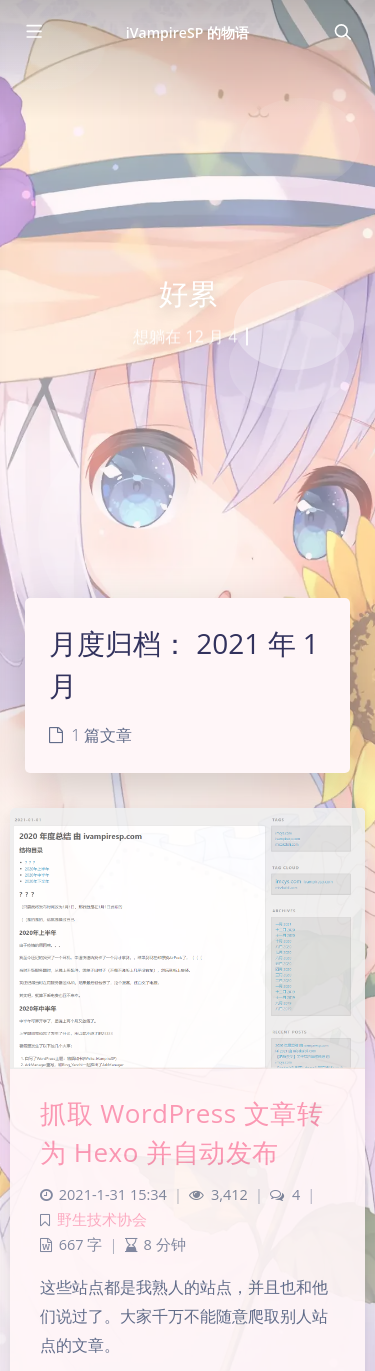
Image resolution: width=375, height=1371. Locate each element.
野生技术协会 (102, 1219)
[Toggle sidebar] (33, 32)
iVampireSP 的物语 (187, 32)
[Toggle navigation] (342, 32)
